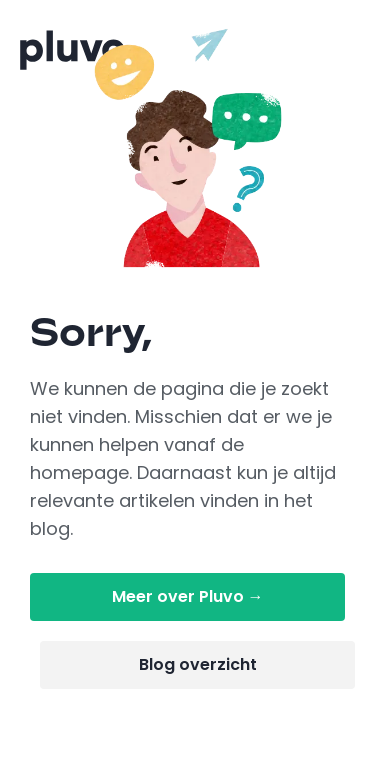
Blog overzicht (198, 664)
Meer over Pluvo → (188, 596)
